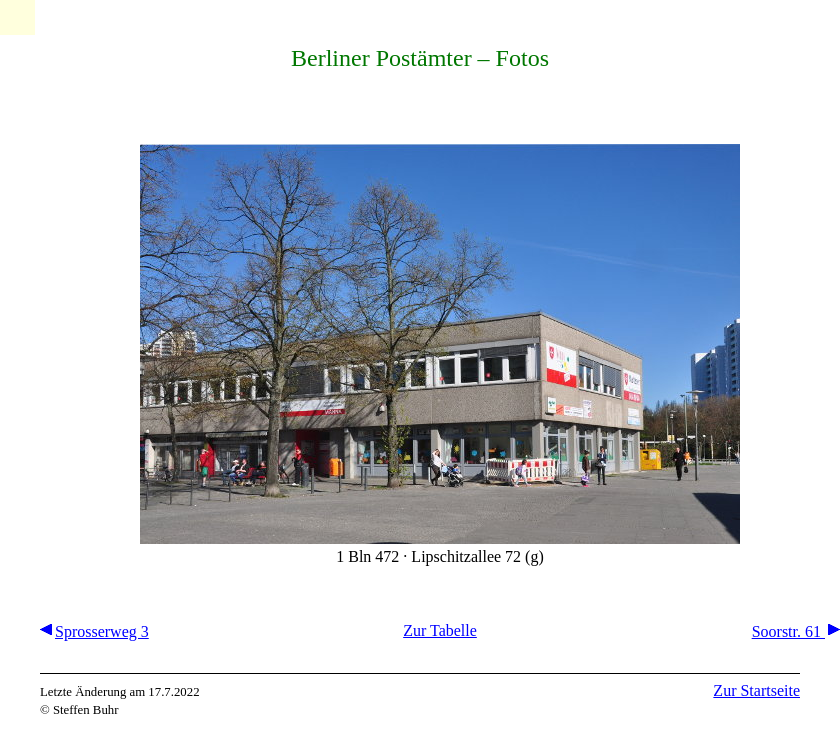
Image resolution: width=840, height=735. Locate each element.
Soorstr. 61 (796, 631)
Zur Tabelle (440, 630)
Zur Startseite (756, 690)
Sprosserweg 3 (94, 631)
